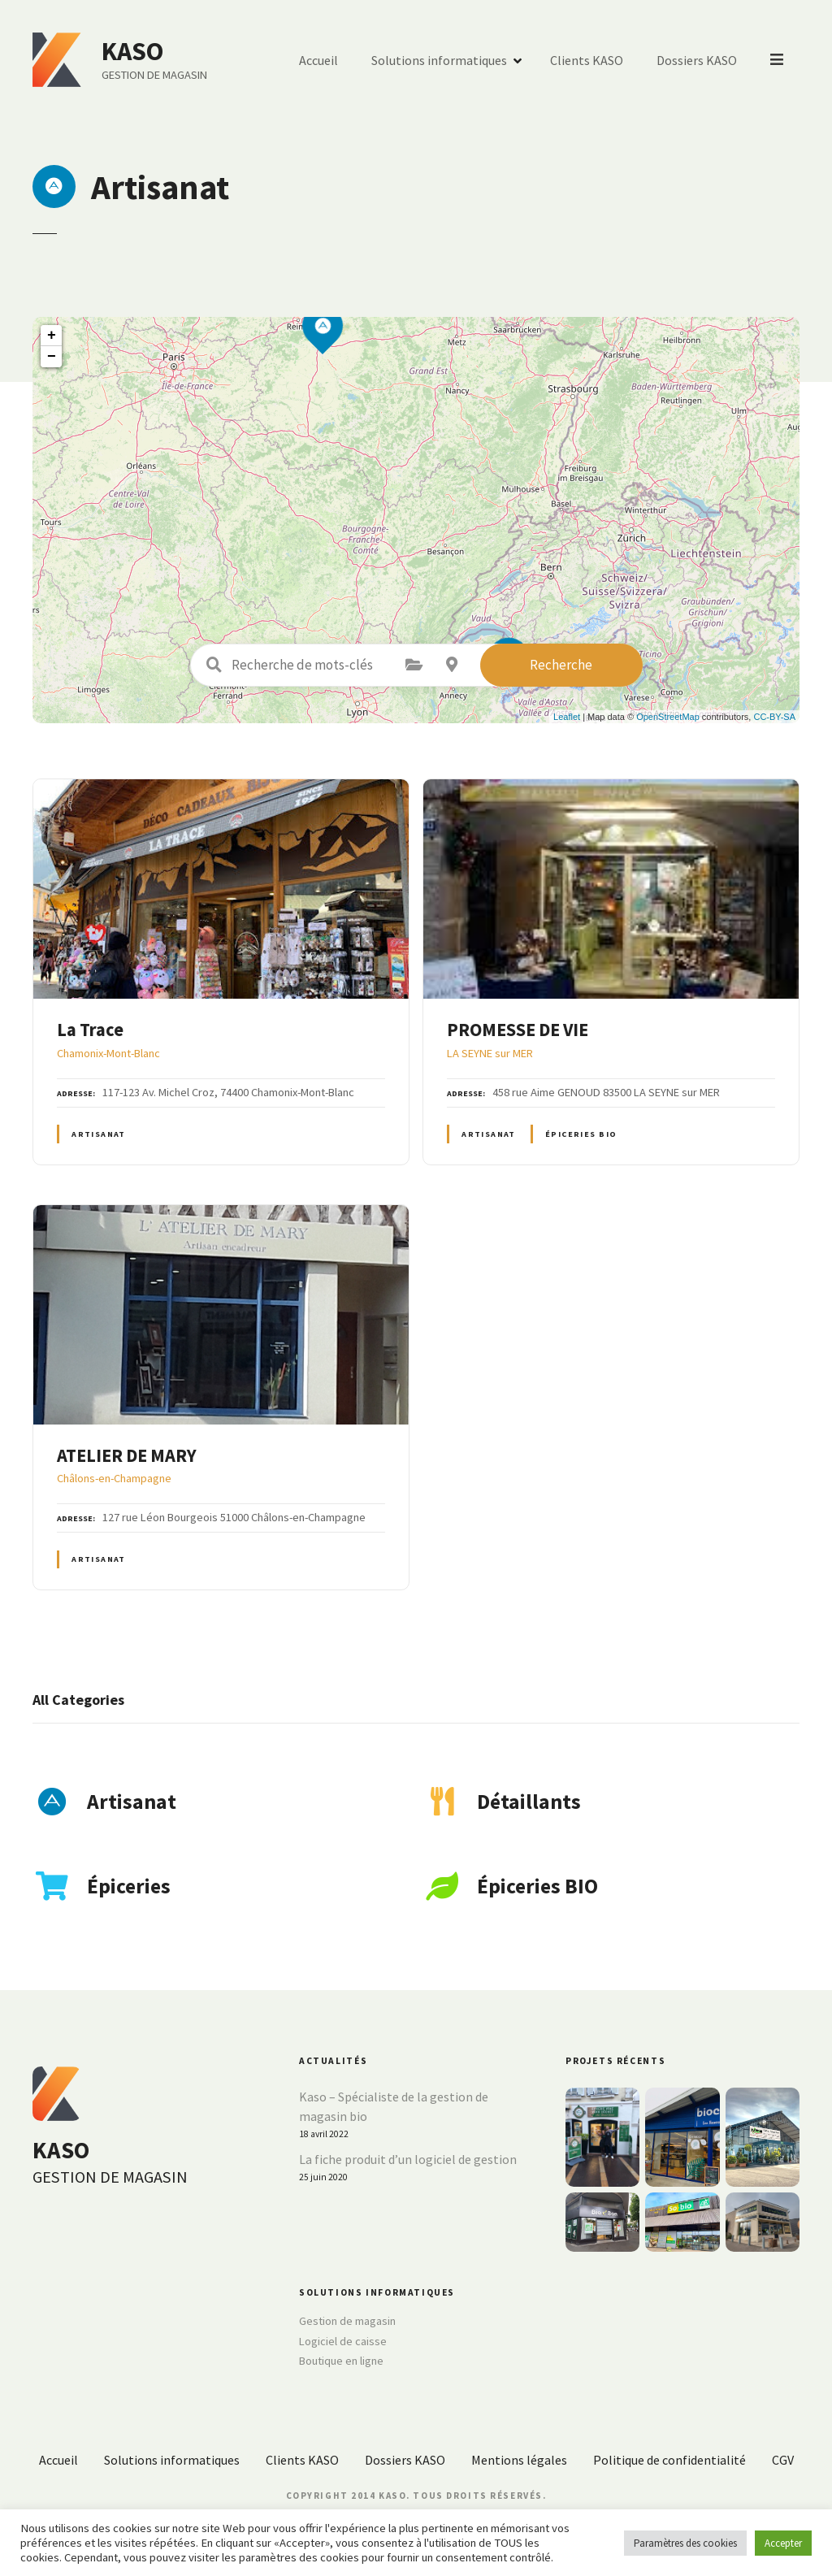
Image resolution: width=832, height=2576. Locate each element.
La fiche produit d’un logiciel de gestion (408, 2159)
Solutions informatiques (441, 60)
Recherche (561, 665)
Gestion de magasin (347, 2321)
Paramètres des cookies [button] (685, 2543)
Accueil (320, 60)
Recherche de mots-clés (214, 664)
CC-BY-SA (774, 717)
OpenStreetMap (668, 717)
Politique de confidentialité (669, 2460)
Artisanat (99, 1134)
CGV (783, 2460)
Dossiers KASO (698, 60)
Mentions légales (519, 2460)
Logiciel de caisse (343, 2341)
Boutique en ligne (341, 2360)
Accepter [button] (783, 2543)
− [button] (51, 356)
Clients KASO (588, 60)
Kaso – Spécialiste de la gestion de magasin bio (393, 2106)
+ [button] (51, 335)
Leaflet (566, 717)
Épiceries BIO (581, 1134)
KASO (132, 51)
